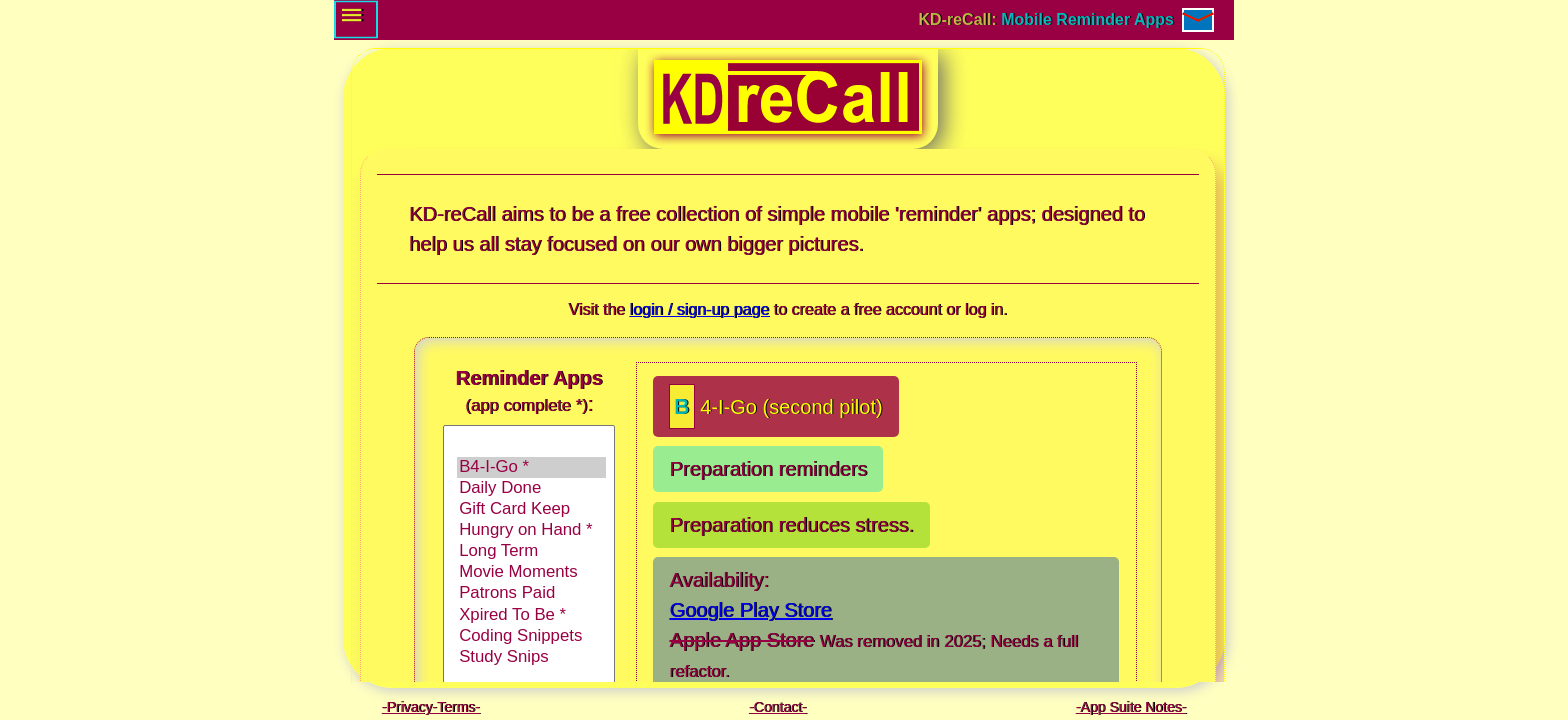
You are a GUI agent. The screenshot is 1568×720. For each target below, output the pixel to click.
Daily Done (531, 488)
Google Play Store (750, 610)
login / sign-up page (699, 309)
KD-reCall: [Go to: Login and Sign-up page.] (960, 19)
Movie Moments (531, 572)
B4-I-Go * (531, 467)
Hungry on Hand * (531, 530)
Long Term (531, 551)
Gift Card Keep (531, 509)
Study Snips (531, 657)
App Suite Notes (1130, 707)
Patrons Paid (531, 593)
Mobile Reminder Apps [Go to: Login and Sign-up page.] (1087, 19)
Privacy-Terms (430, 707)
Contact (778, 707)
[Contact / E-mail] (1198, 20)
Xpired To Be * (531, 615)
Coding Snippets (531, 636)
